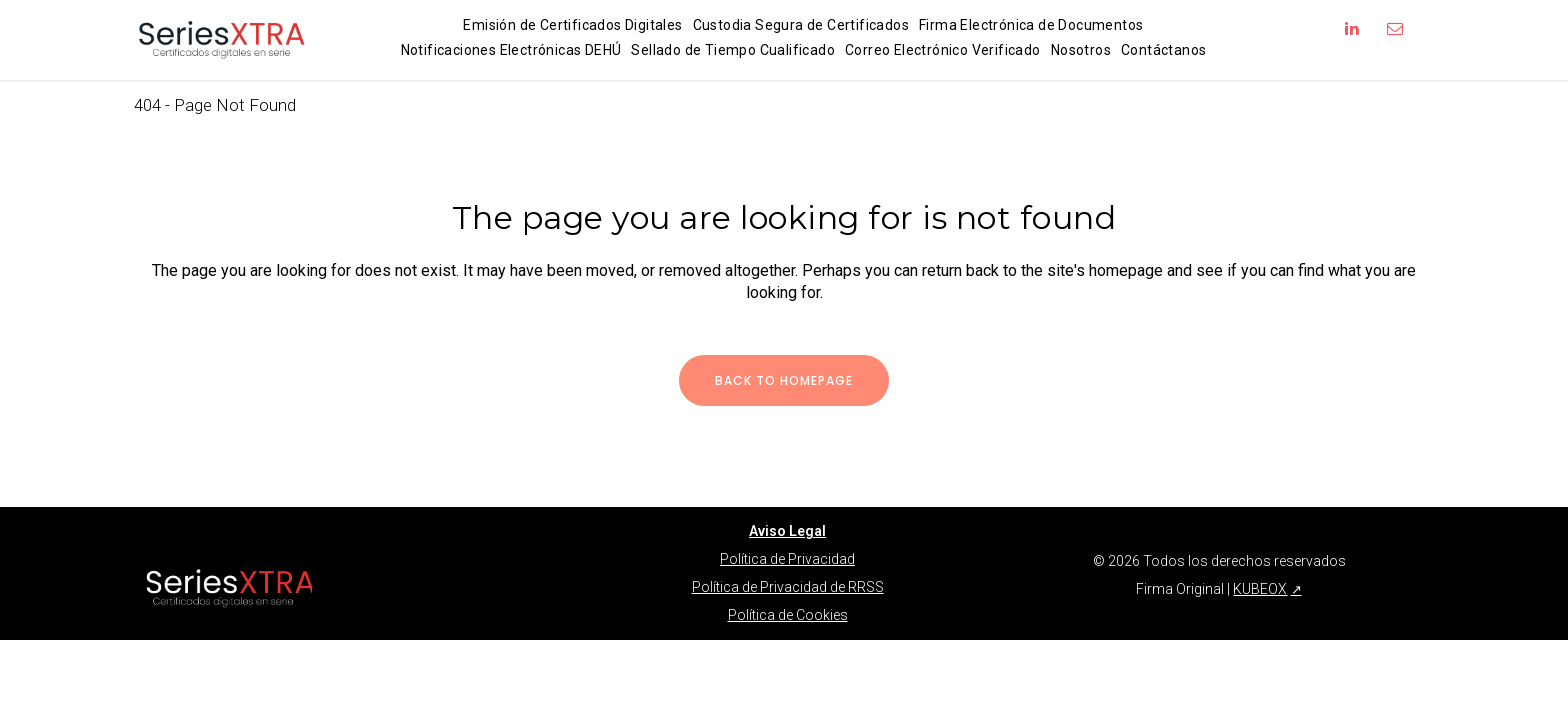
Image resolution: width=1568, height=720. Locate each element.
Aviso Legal (787, 491)
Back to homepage (784, 380)
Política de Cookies (788, 575)
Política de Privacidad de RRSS (788, 547)
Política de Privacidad (787, 519)
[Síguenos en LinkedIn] (1352, 28)
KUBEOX (1260, 549)
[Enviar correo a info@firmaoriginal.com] (1395, 28)
